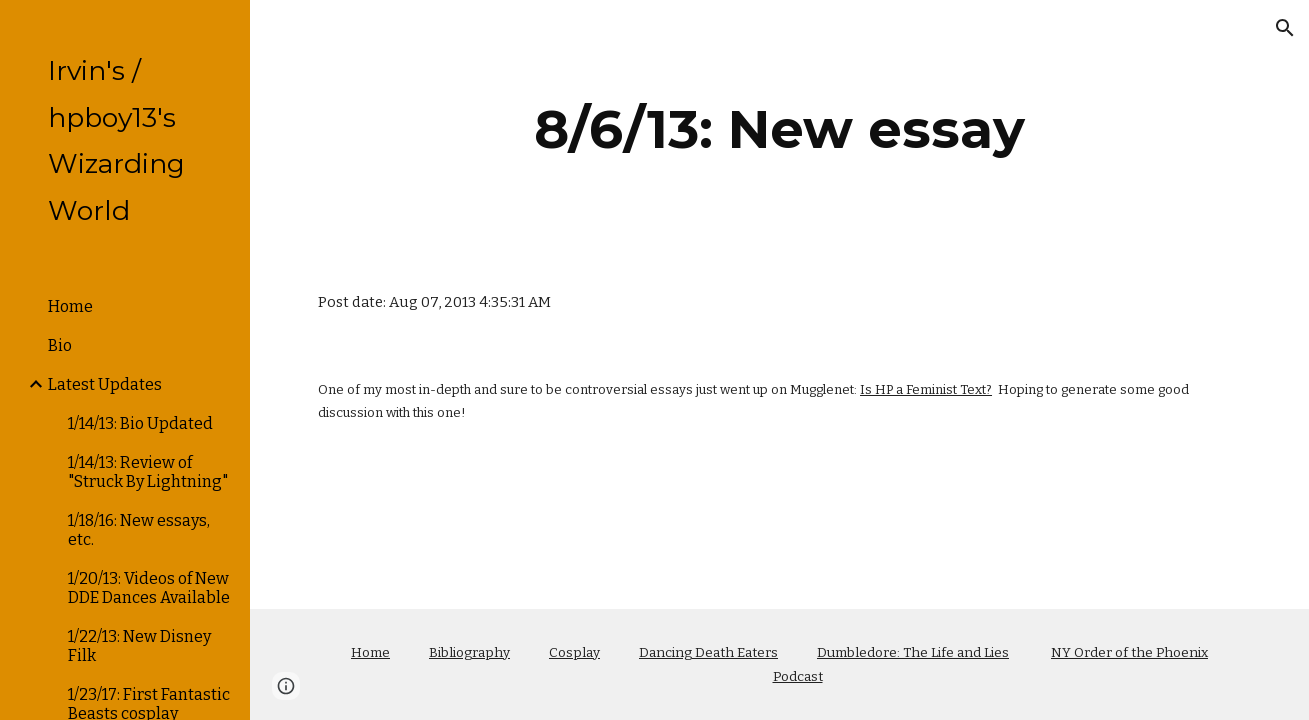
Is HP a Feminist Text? (926, 389)
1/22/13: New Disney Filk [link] (139, 646)
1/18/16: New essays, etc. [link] (139, 530)
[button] (1285, 28)
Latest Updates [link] (105, 384)
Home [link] (70, 306)
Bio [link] (60, 345)
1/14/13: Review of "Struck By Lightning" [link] (148, 472)
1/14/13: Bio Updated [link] (140, 423)
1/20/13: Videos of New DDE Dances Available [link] (149, 588)
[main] (780, 129)
